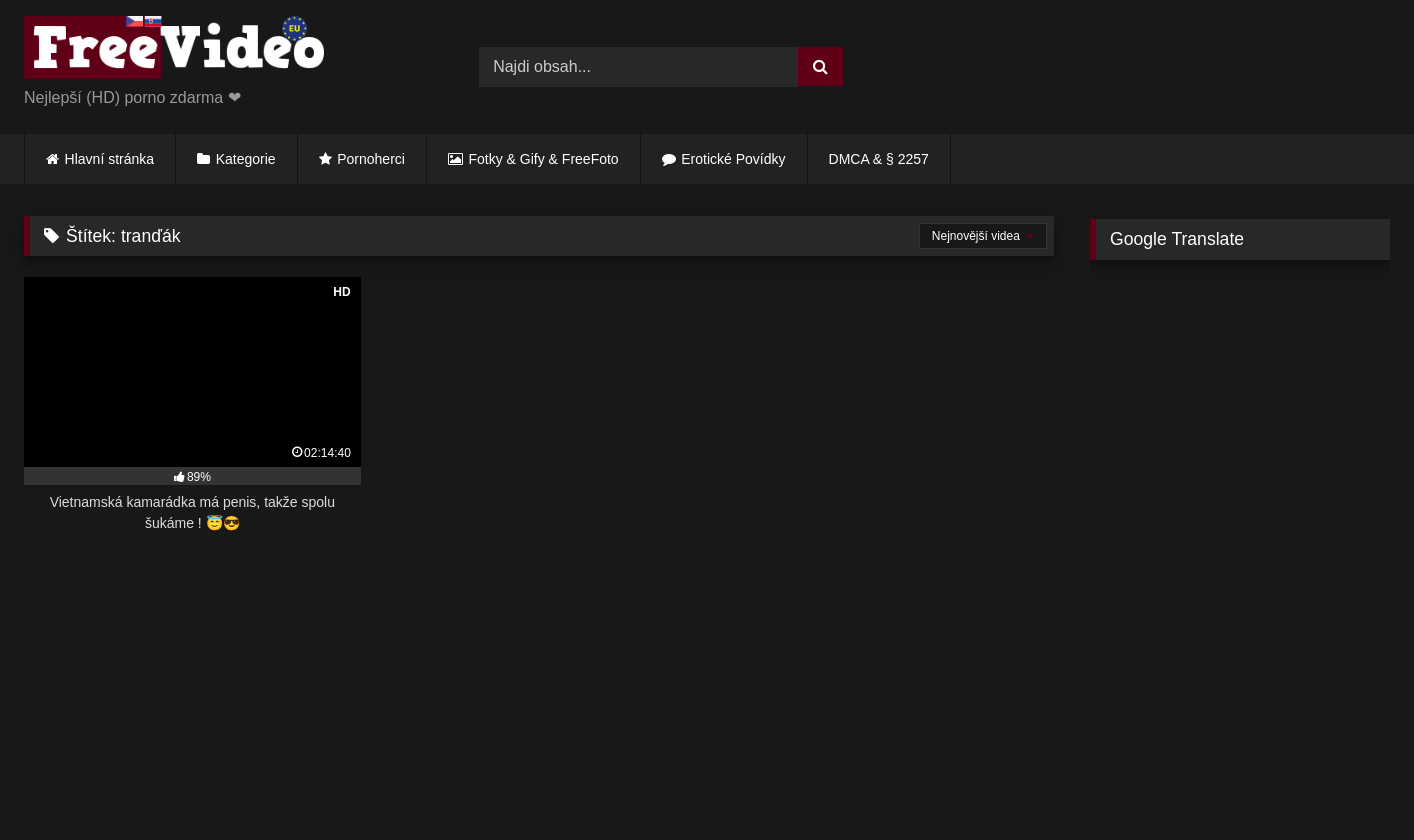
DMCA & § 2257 (879, 159)
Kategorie (246, 159)
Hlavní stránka (109, 159)
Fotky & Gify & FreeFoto (544, 159)
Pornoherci (371, 159)
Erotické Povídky (733, 159)
